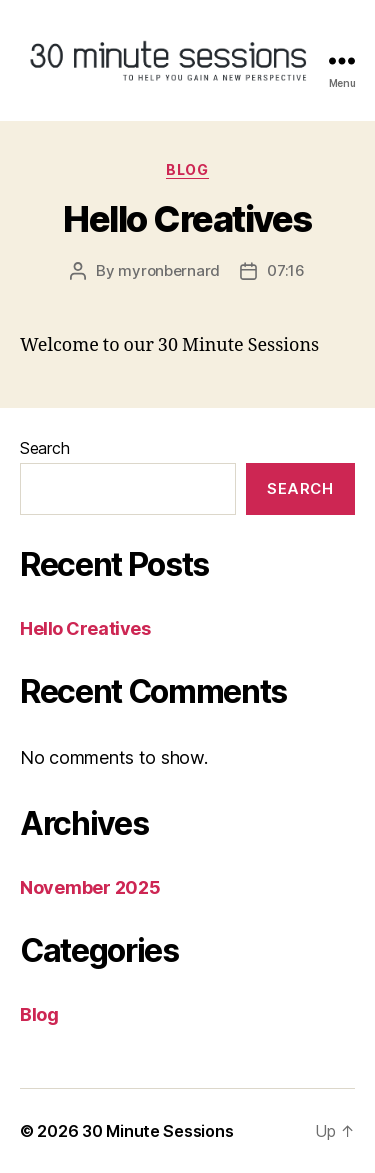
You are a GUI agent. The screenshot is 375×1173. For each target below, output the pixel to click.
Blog (187, 169)
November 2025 (90, 887)
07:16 (286, 270)
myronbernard (169, 270)
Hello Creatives (187, 219)
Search (44, 448)
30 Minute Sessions (157, 1131)
